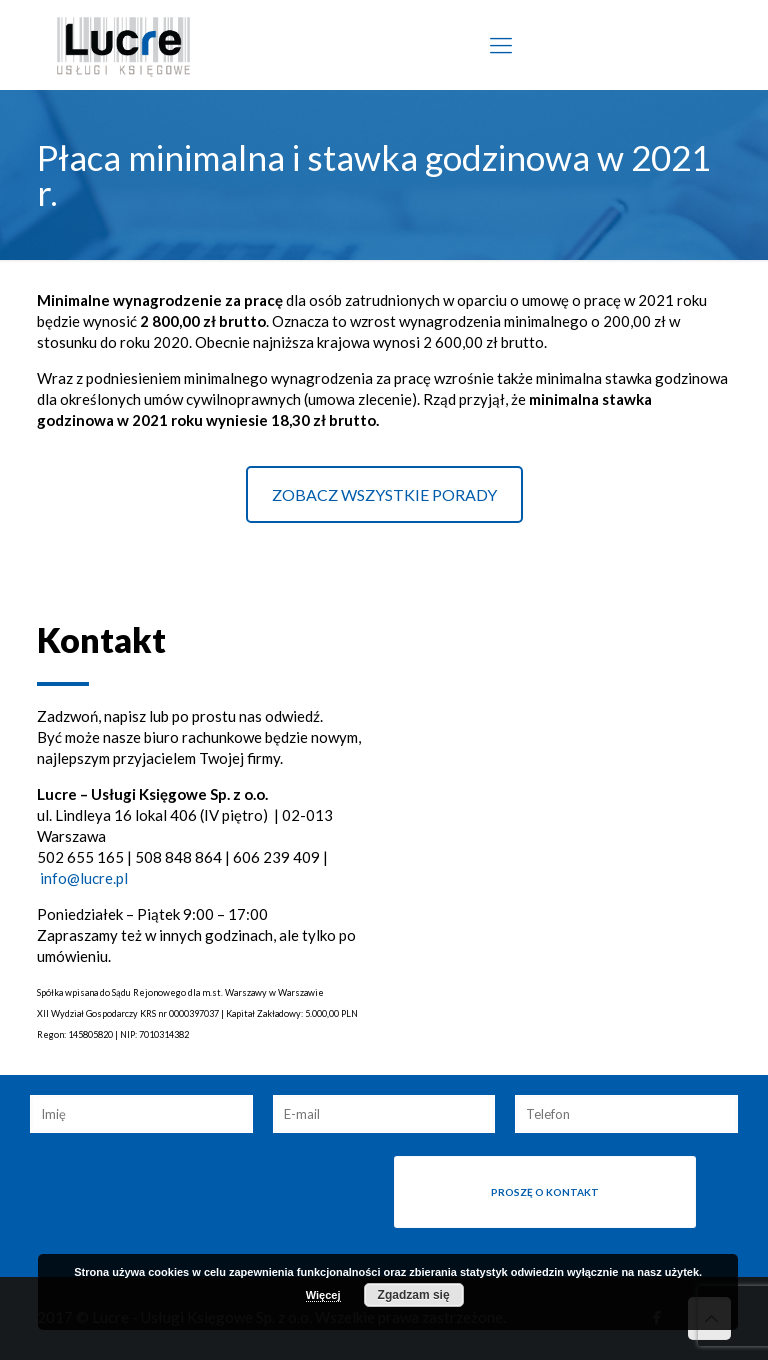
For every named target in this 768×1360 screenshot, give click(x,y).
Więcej (323, 1295)
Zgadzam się (414, 1295)
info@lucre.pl (84, 878)
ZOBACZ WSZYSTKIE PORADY (384, 494)
